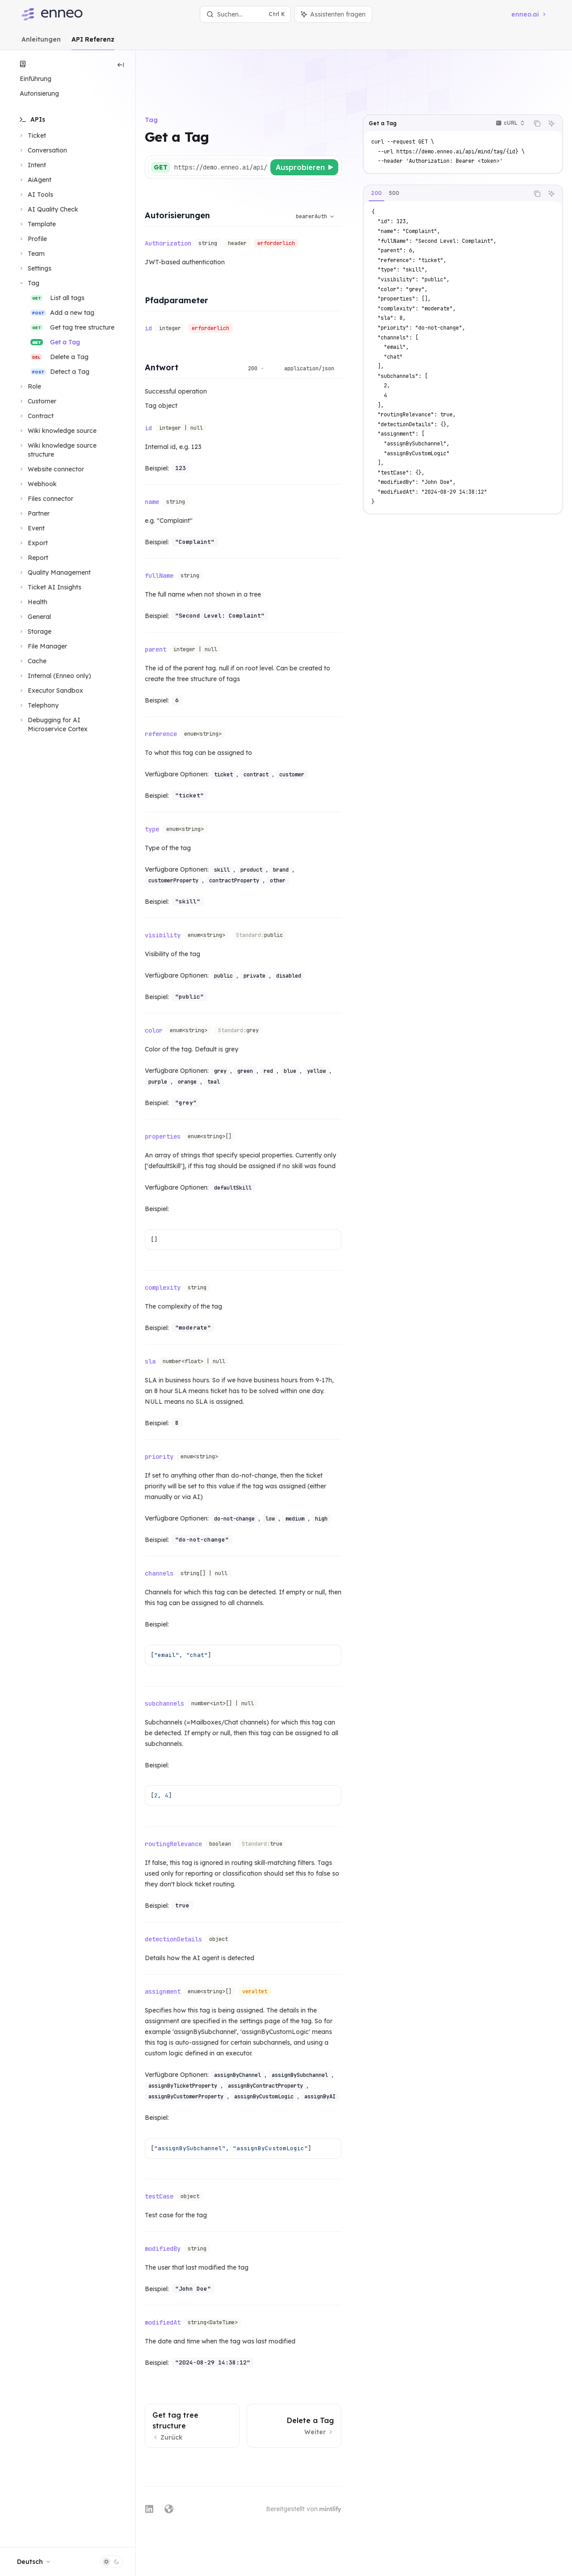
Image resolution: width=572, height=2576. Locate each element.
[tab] (376, 146)
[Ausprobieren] (304, 121)
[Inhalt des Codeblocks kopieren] (537, 77)
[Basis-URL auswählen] (265, 120)
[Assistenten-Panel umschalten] (333, 14)
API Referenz (93, 42)
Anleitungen (41, 42)
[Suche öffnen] (245, 14)
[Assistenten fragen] (551, 77)
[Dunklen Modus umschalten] (111, 2561)
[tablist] (446, 147)
